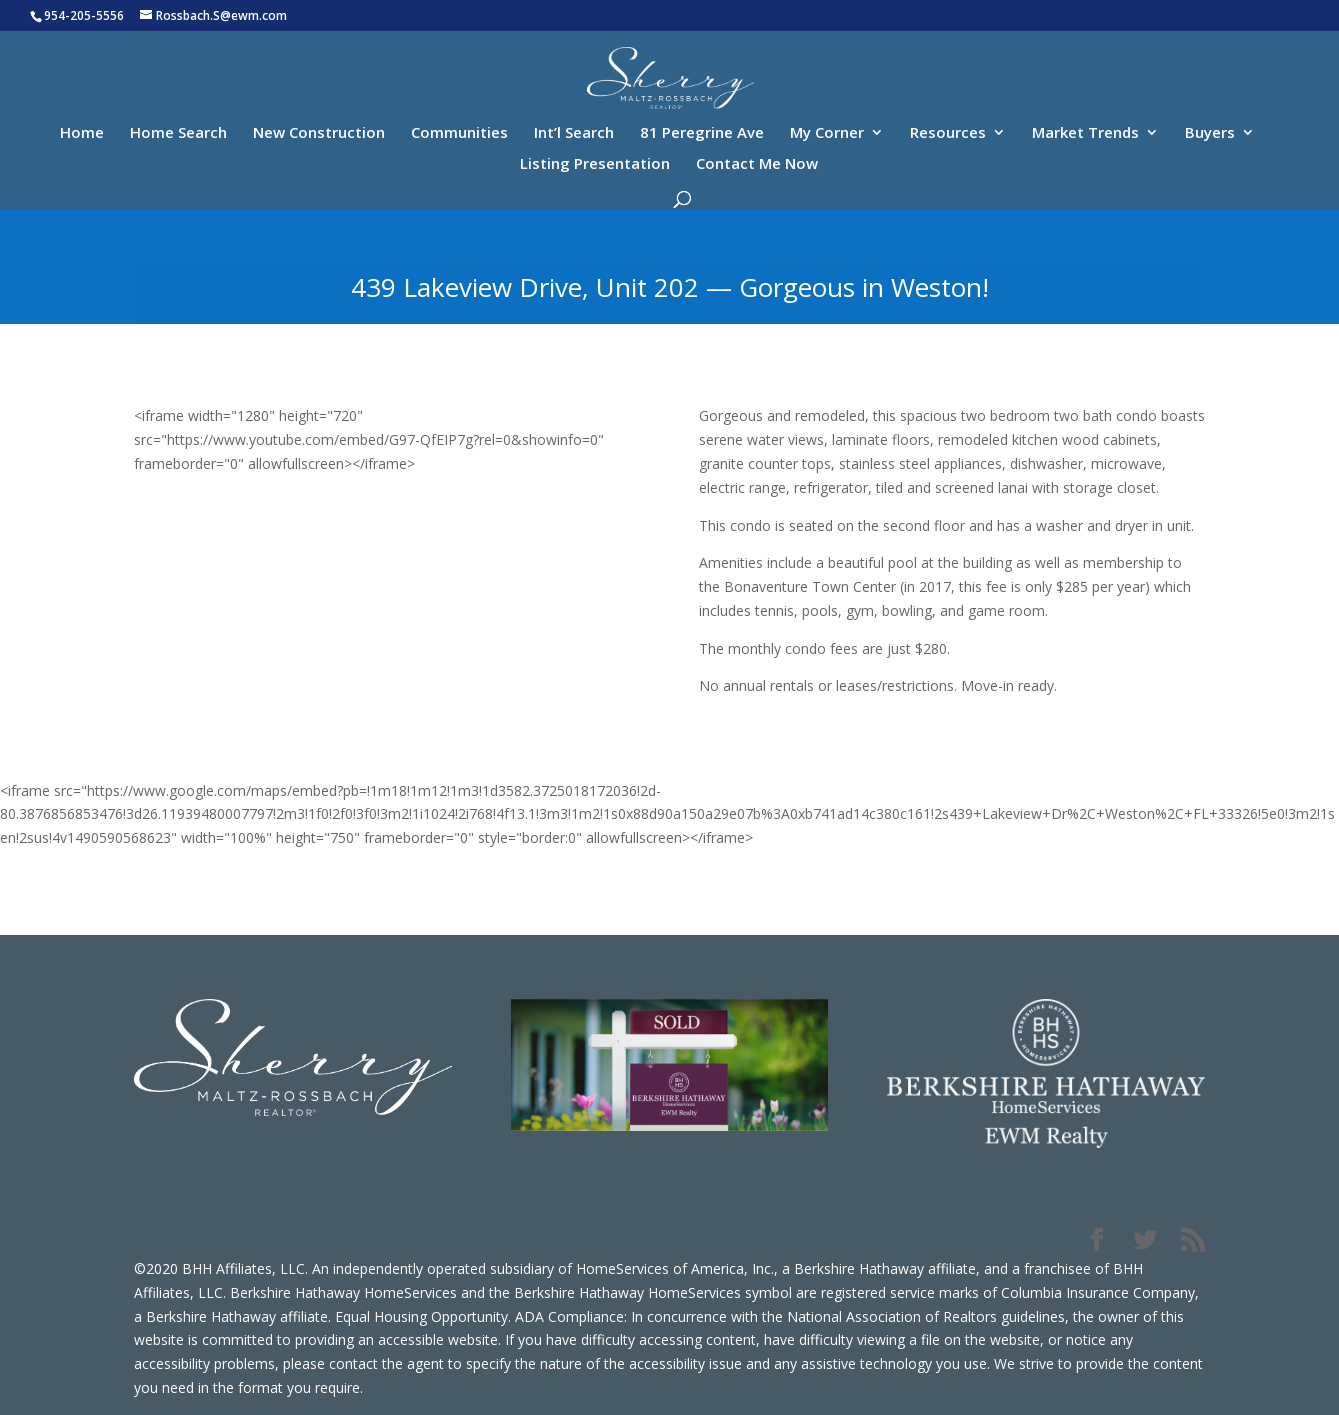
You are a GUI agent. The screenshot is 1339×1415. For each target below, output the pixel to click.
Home (82, 133)
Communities (459, 133)
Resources (948, 133)
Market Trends (1085, 133)
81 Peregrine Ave (702, 133)
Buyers (1210, 133)
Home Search (178, 133)
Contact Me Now (757, 164)
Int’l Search (574, 133)
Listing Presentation (595, 164)
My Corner (827, 133)
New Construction (319, 133)
